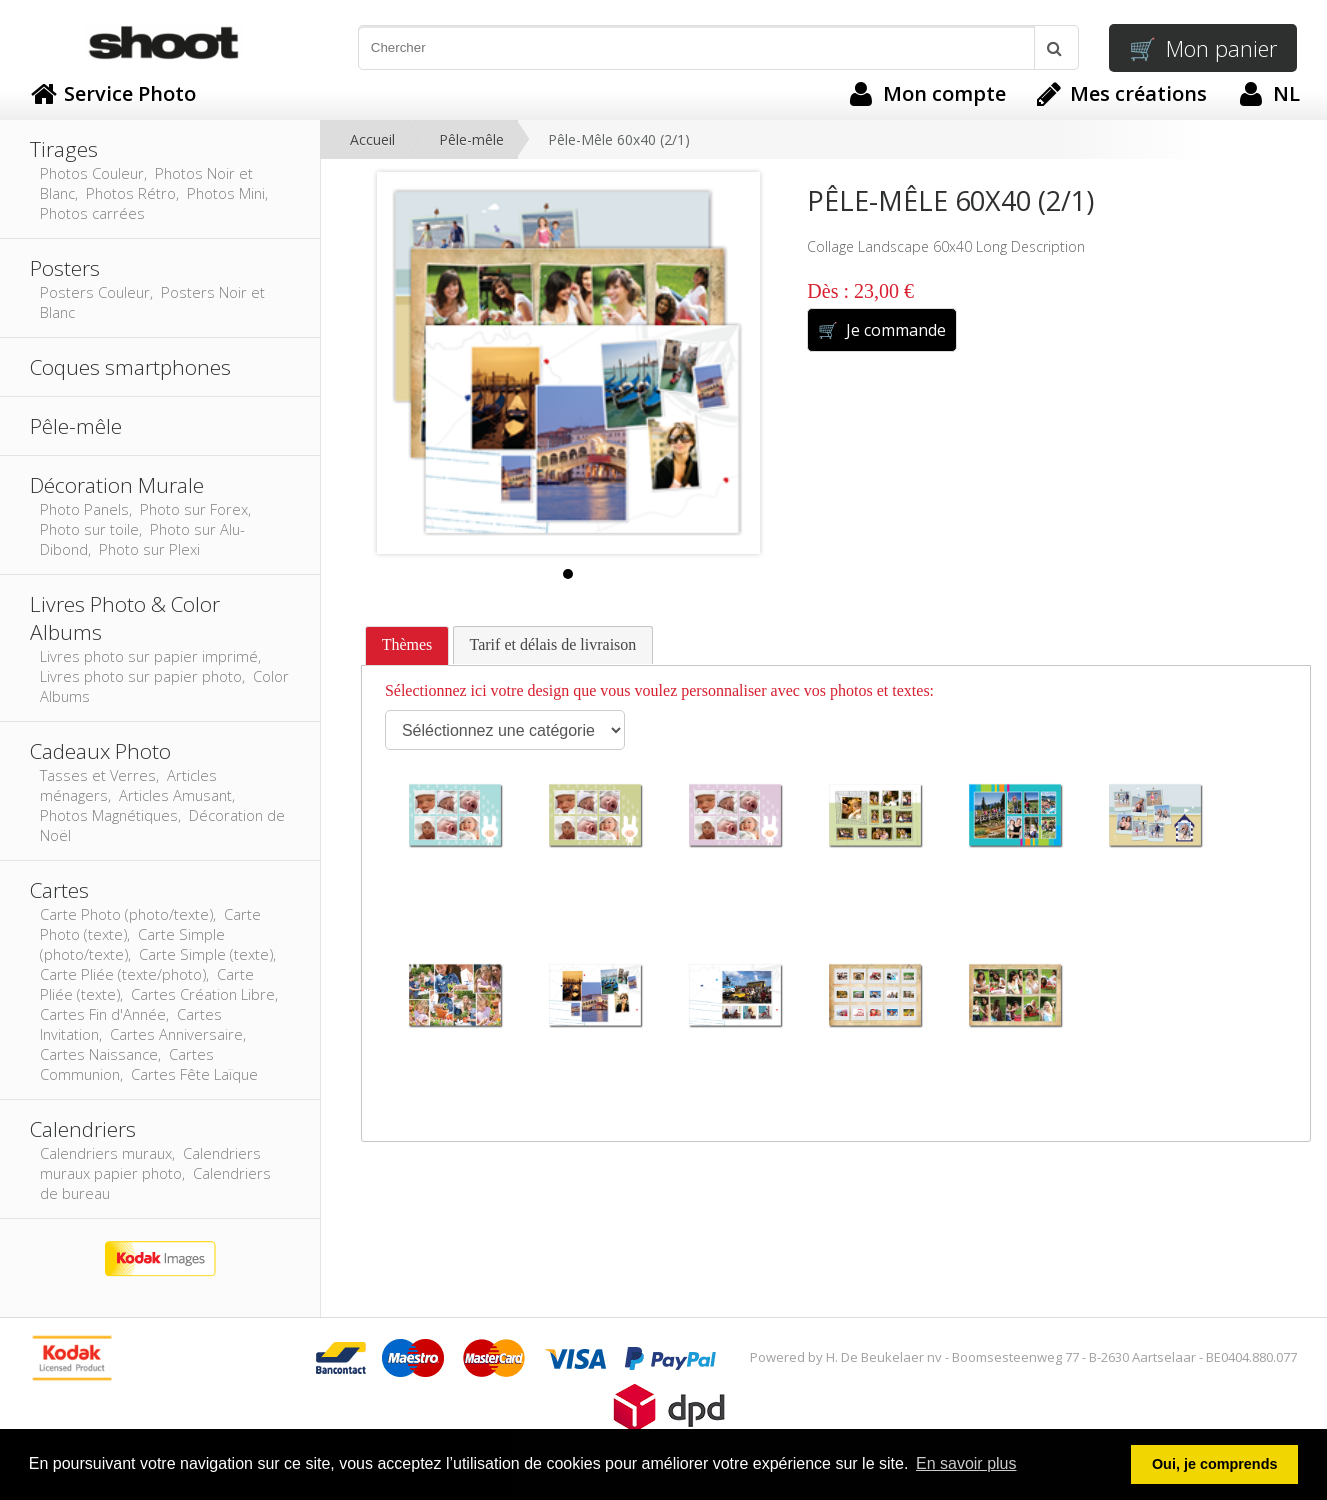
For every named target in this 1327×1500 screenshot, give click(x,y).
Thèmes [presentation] (407, 644)
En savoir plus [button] (966, 1463)
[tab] (407, 646)
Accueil (372, 139)
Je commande (881, 330)
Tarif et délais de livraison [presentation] (553, 644)
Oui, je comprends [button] (1215, 1464)
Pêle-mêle (471, 139)
